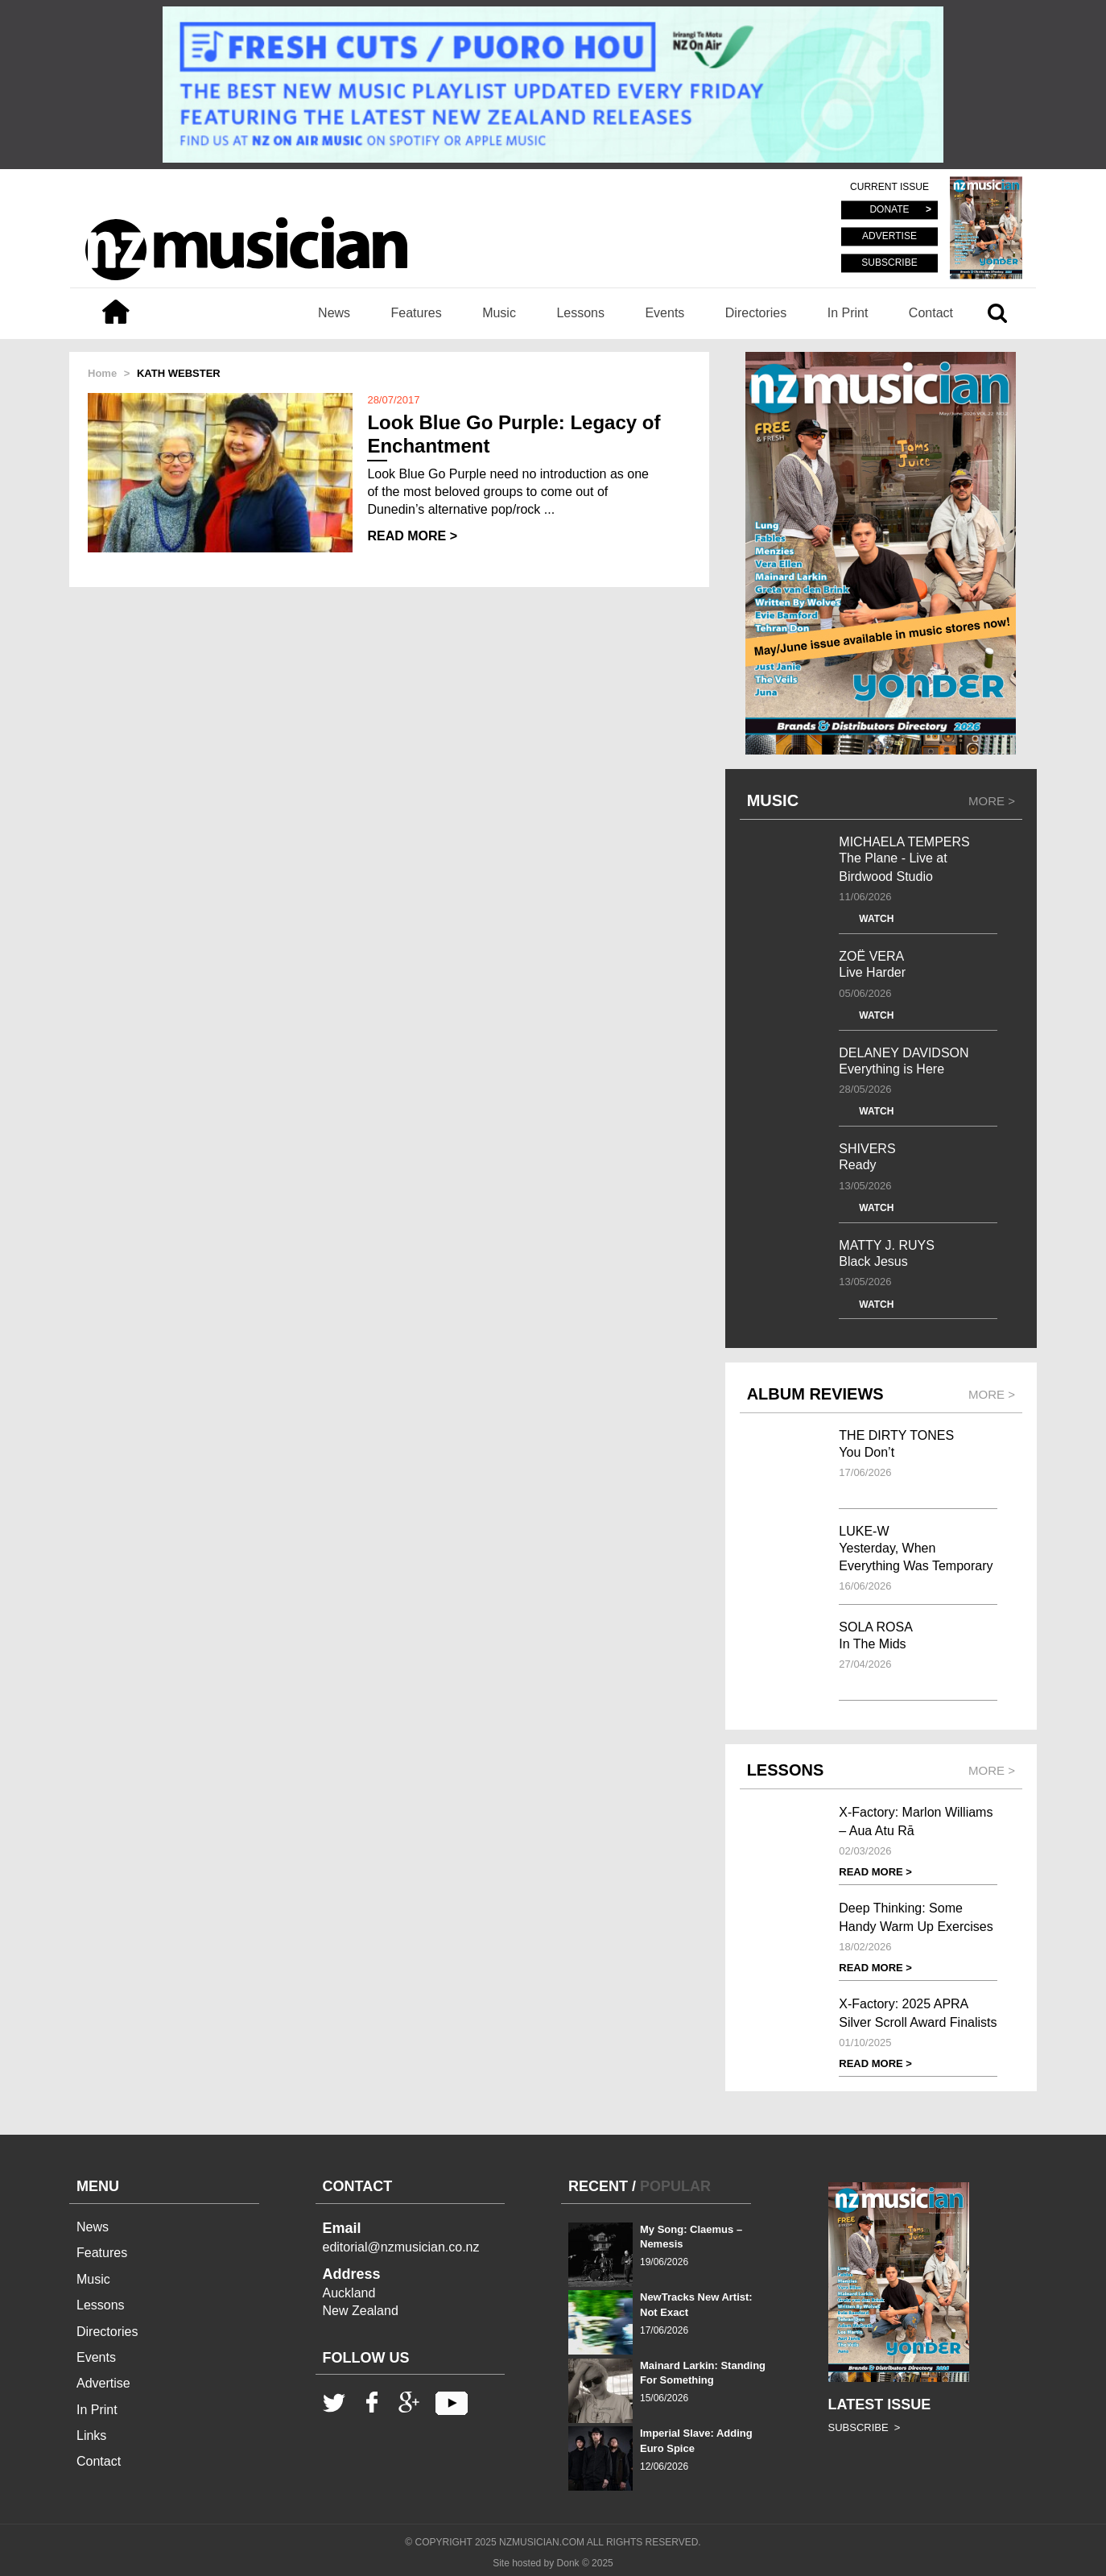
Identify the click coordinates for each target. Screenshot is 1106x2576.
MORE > (991, 801)
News (334, 313)
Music (499, 313)
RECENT (598, 2186)
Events (664, 313)
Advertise (103, 2383)
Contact (931, 313)
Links (91, 2435)
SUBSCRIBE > (864, 2427)
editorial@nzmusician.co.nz (401, 2247)
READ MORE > (412, 536)
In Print (848, 313)
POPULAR (675, 2186)
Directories (755, 313)
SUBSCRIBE (889, 262)
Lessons (580, 313)
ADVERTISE (889, 236)
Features (416, 313)
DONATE (889, 210)
